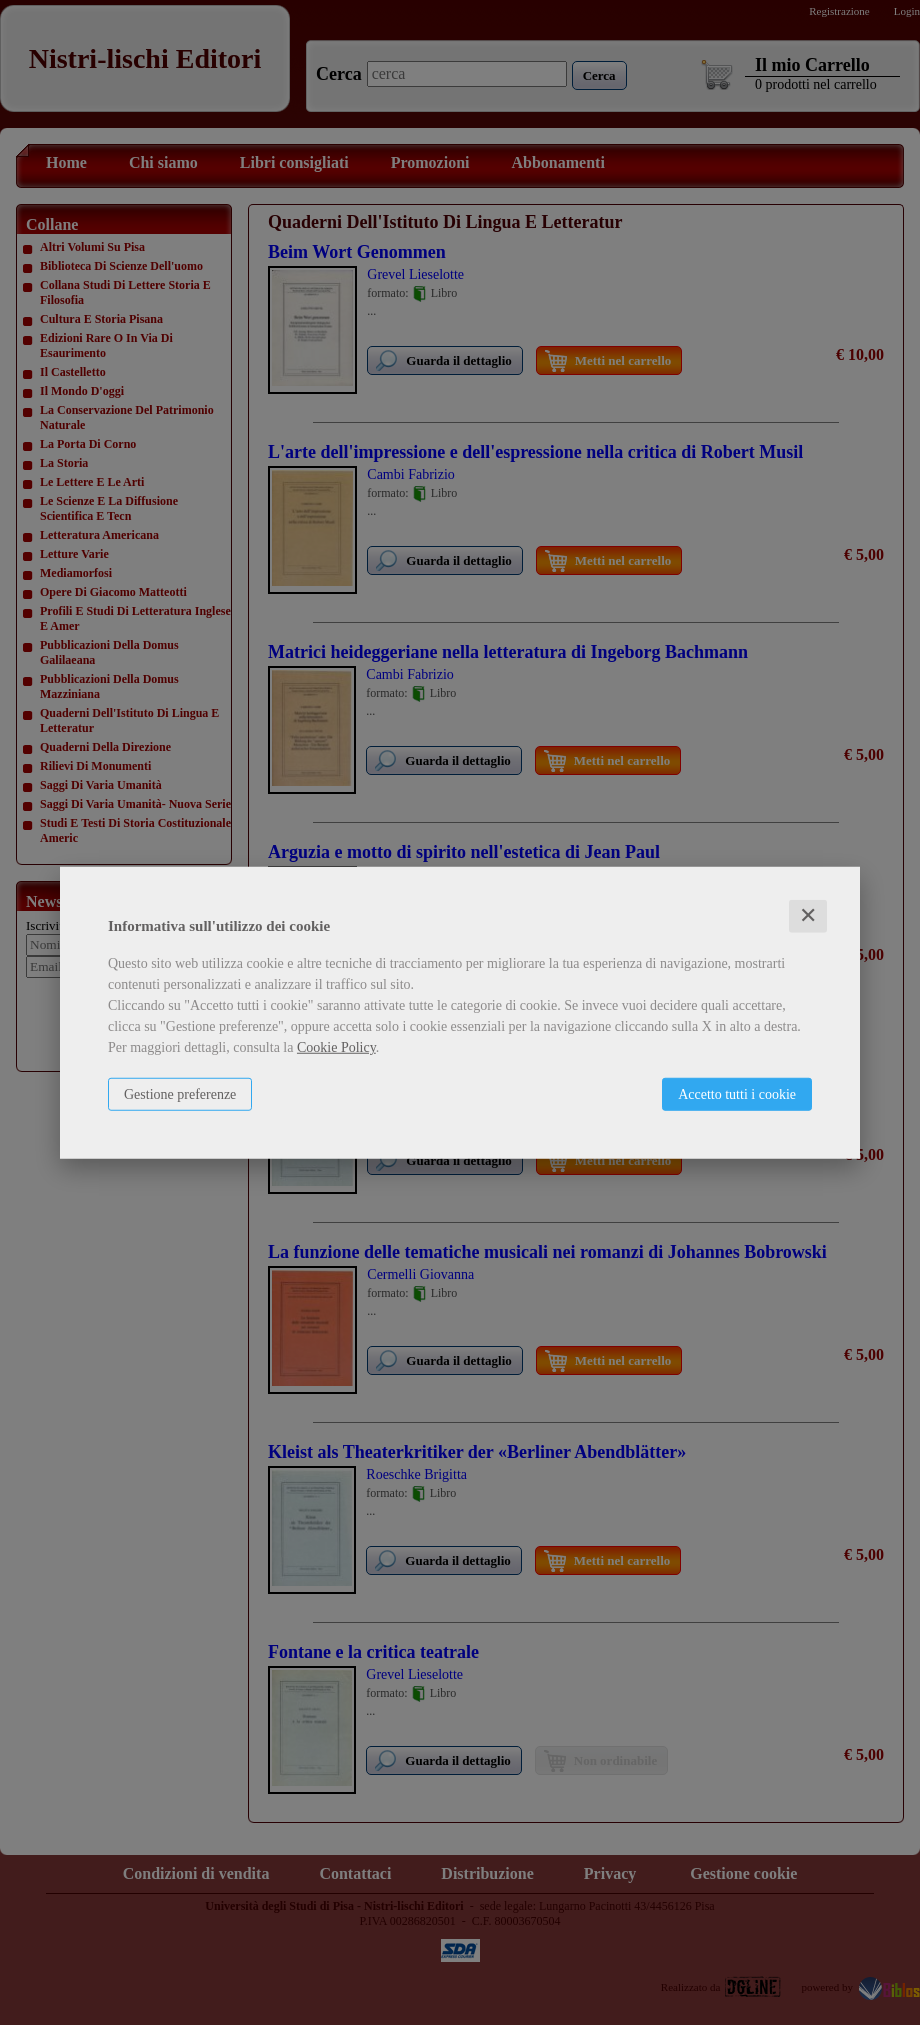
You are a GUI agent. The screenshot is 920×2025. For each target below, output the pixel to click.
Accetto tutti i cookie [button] (737, 1094)
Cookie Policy (336, 1047)
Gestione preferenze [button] (180, 1094)
